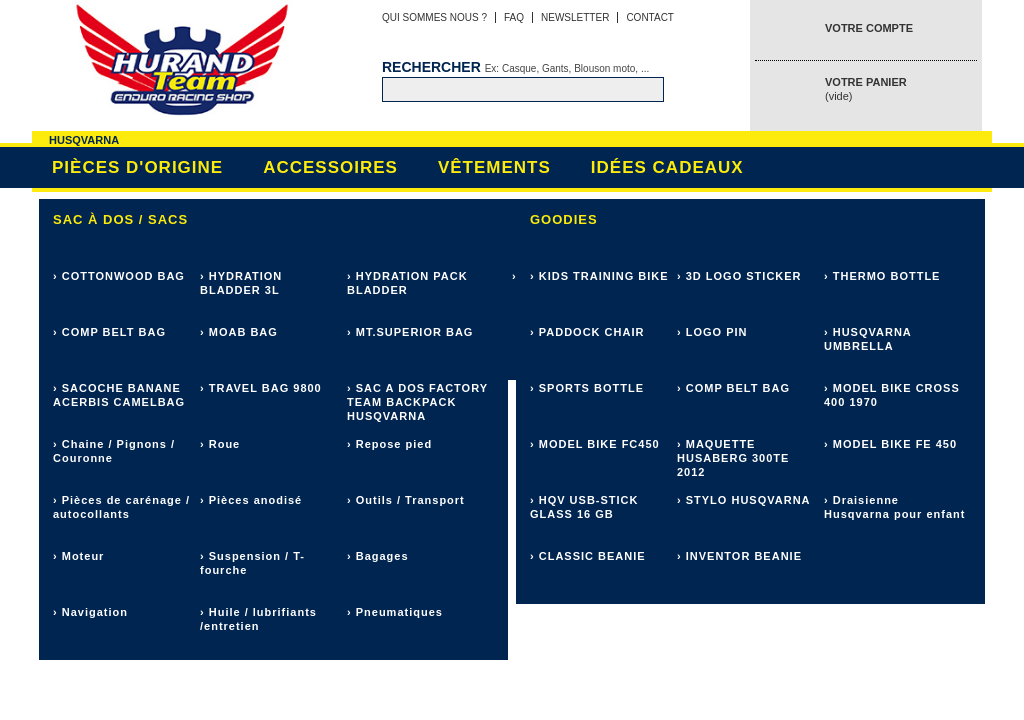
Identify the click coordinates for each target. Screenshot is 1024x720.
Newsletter (575, 17)
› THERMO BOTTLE (882, 276)
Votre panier (866, 89)
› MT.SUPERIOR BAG (410, 332)
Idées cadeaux (667, 167)
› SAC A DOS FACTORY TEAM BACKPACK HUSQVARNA (417, 402)
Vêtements (494, 167)
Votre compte (869, 28)
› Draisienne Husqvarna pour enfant (894, 507)
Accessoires (330, 167)
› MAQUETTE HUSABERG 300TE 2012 (733, 458)
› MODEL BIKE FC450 (595, 444)
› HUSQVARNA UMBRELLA (867, 339)
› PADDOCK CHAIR (587, 332)
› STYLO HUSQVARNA (744, 500)
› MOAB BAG (239, 332)
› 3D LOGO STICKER (739, 276)
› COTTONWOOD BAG (119, 276)
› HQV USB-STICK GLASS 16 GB (584, 507)
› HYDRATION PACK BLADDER (407, 283)
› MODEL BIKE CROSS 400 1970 (892, 395)
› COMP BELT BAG (109, 332)
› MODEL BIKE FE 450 (890, 444)
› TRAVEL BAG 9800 (261, 388)
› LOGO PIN (712, 332)
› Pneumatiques (395, 612)
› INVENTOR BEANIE (739, 556)
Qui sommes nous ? (434, 17)
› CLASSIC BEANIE (588, 556)
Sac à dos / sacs (120, 220)
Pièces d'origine (137, 167)
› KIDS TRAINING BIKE (599, 276)
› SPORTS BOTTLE (587, 388)
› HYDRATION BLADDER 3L (241, 283)
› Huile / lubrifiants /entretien (258, 619)
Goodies (564, 220)
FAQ (514, 17)
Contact (650, 17)
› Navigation (90, 612)
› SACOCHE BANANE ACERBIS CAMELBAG (119, 395)
